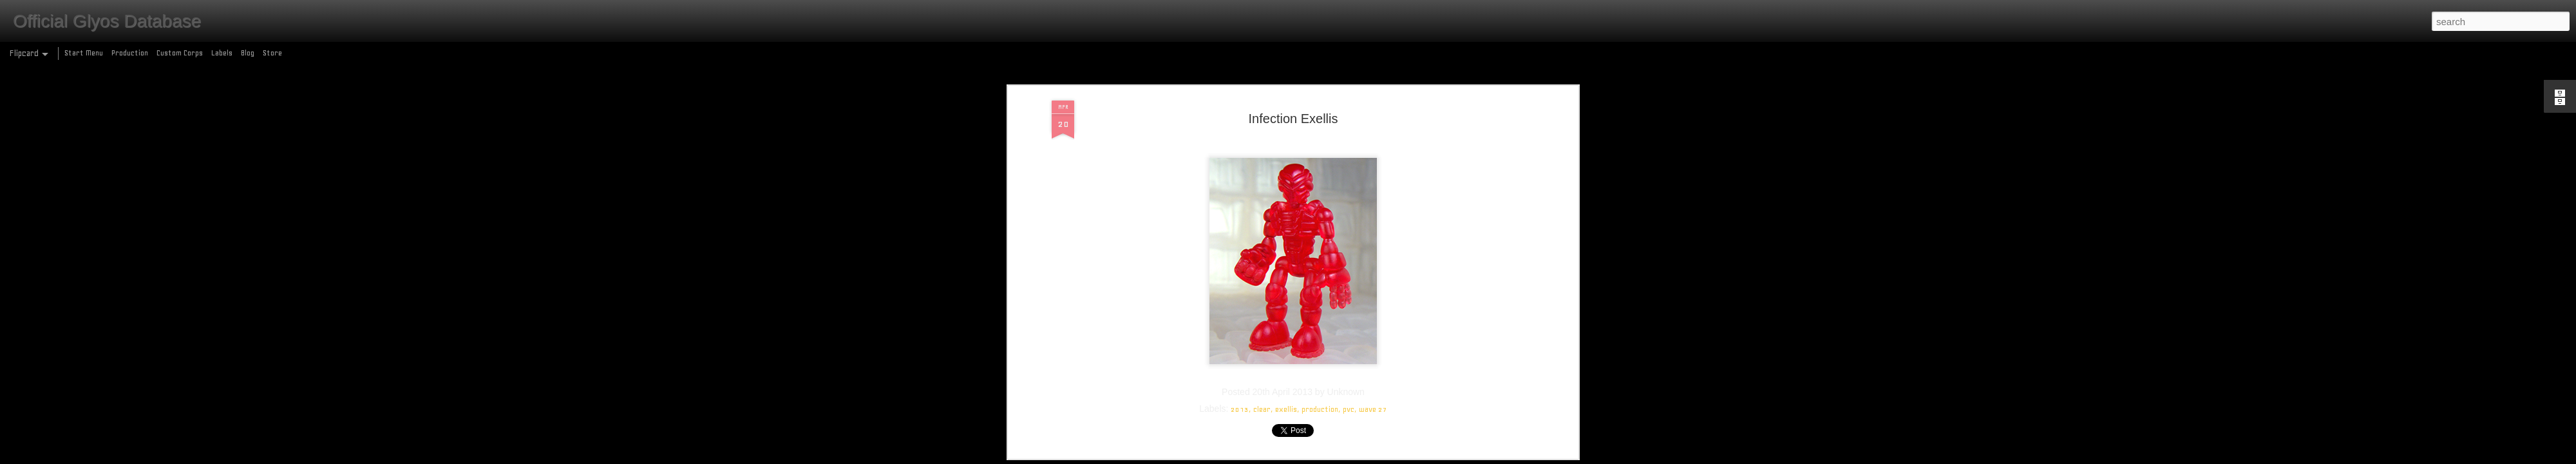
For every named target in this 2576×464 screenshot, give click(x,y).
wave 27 (1373, 119)
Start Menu (83, 52)
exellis (1286, 119)
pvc (1348, 119)
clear (1262, 119)
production (1320, 119)
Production (129, 52)
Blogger (1344, 456)
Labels (221, 52)
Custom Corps (179, 52)
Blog (247, 52)
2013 (1240, 119)
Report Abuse (1381, 456)
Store (272, 52)
